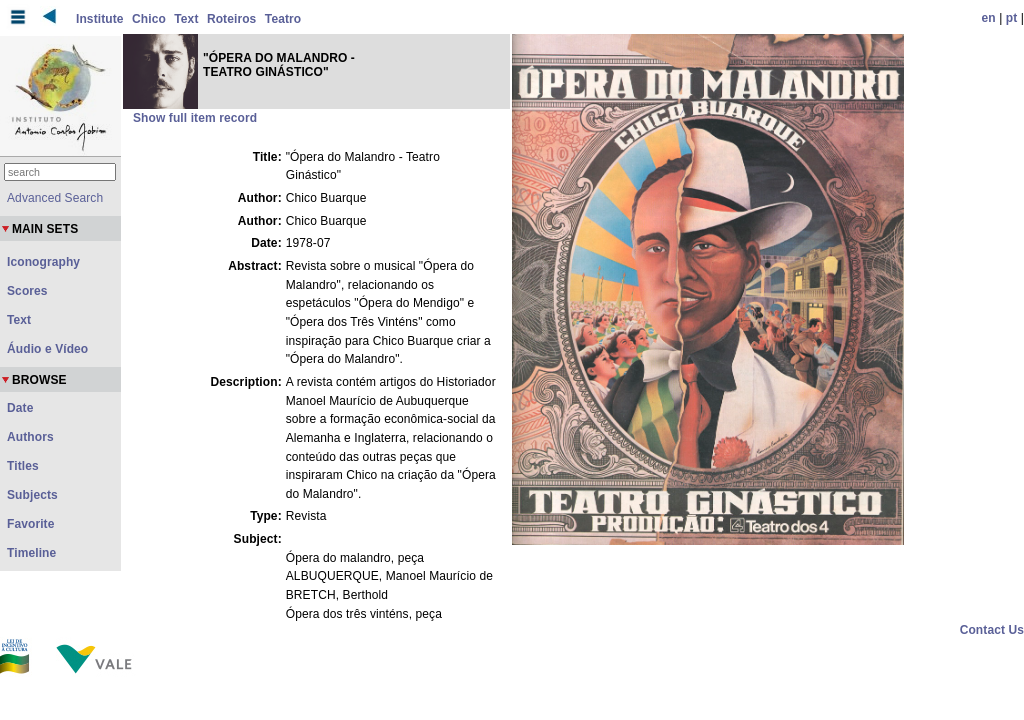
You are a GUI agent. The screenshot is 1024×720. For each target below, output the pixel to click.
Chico (149, 19)
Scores (27, 291)
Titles (23, 466)
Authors (30, 437)
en (989, 18)
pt (1012, 18)
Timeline (31, 553)
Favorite (30, 524)
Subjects (32, 495)
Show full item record (195, 118)
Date (20, 408)
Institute (100, 19)
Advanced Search (55, 198)
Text (186, 19)
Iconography (43, 262)
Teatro (283, 19)
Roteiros (231, 19)
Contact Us (992, 630)
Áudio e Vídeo (47, 349)
